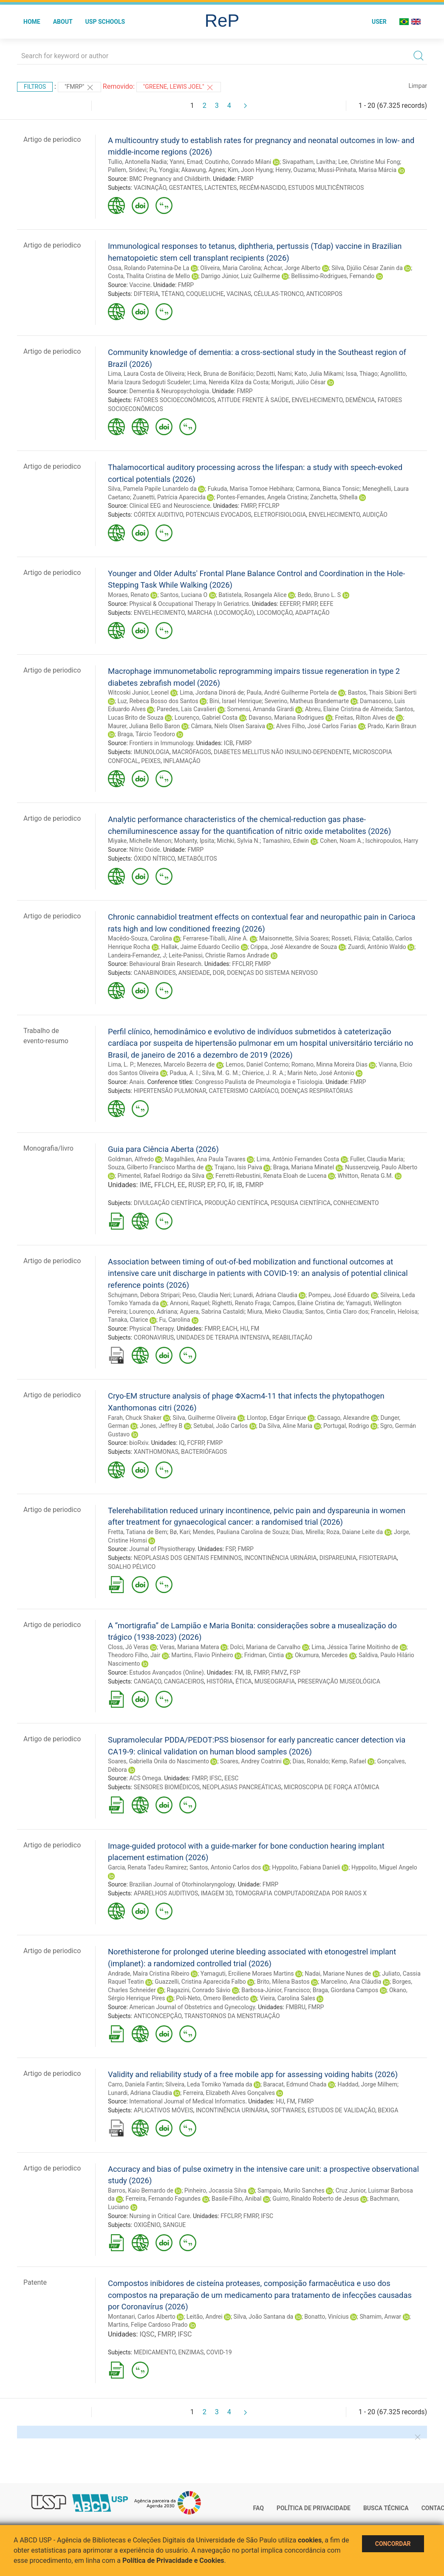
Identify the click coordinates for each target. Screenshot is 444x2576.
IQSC (146, 2334)
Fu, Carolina (174, 1319)
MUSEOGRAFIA (275, 1681)
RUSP (196, 1185)
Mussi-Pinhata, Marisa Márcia (357, 169)
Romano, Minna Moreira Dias (329, 1064)
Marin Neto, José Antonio (320, 1073)
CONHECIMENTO (356, 1202)
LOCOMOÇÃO (274, 612)
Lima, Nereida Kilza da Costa (231, 382)
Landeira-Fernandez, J (137, 955)
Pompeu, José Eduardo (339, 1295)
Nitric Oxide (144, 849)
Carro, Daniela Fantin (135, 2084)
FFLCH (164, 1185)
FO (221, 1185)
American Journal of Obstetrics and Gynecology (192, 2007)
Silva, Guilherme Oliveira (204, 1417)
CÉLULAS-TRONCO (278, 293)
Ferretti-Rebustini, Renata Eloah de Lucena (271, 1175)
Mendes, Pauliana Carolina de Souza (240, 1532)
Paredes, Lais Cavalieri (186, 709)
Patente (35, 2282)
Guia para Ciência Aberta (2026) (163, 1149)
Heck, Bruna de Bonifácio (220, 373)
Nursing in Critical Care (159, 2216)
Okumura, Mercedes (321, 1655)
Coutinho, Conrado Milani (238, 161)
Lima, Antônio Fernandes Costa (298, 1159)
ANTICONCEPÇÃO (158, 2016)
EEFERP (290, 603)
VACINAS (238, 293)
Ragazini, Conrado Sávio (199, 1990)
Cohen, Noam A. (341, 840)
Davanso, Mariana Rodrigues (286, 717)
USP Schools (105, 21)
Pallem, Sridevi (127, 169)
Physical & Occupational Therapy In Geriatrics (189, 603)
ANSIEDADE (194, 972)
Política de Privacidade (314, 2508)
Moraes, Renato (128, 594)
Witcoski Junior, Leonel (138, 692)
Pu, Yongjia (163, 169)
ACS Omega (145, 1778)
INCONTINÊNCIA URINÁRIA (280, 1557)
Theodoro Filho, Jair (134, 1655)
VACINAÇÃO (150, 187)
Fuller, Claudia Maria (377, 1159)
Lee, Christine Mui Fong (369, 161)
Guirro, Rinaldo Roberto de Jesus (315, 2198)
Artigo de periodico (52, 139)
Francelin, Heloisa (394, 1311)
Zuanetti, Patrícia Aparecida (169, 497)
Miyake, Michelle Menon (139, 840)
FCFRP (195, 1442)
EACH (230, 1328)
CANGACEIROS (184, 1681)
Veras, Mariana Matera (189, 1647)
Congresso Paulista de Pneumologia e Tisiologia (258, 1081)
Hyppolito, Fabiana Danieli (306, 1867)
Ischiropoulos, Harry (391, 840)
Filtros (35, 86)
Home (31, 21)
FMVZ (279, 1672)
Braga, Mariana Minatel (303, 1167)
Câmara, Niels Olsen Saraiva (228, 726)
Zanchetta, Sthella (334, 497)
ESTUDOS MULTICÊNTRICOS (326, 187)
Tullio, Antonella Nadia (137, 161)
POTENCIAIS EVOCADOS (218, 514)
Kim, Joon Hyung (250, 169)
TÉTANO (172, 293)
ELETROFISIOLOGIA (280, 514)
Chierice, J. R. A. (263, 1073)
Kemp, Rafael (348, 1761)
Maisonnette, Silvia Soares (294, 938)
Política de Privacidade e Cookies (173, 2560)
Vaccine (139, 285)
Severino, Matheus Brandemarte (307, 701)
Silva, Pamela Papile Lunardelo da (152, 488)
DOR (218, 972)
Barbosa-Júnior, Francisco (275, 1990)
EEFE (327, 603)
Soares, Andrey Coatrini (251, 1761)
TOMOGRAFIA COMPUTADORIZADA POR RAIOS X (301, 1893)
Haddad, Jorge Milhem (367, 2084)
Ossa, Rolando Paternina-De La (148, 268)
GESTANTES (185, 187)
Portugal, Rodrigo (346, 1425)
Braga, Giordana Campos (345, 1990)
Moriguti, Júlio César (298, 382)
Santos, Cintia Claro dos (336, 1311)
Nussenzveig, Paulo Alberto (381, 1167)
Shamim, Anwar (381, 2316)
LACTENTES (220, 187)
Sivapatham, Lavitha (308, 161)
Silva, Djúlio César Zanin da (367, 268)
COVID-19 (219, 2352)
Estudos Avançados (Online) (166, 1672)
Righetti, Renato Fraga (241, 1303)
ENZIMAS (191, 2352)
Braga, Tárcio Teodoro (146, 734)
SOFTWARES (288, 2110)
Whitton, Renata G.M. (365, 1175)
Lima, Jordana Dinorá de (212, 692)
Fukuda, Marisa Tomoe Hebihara (250, 488)
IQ (181, 1442)
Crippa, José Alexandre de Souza (293, 946)
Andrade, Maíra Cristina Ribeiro (148, 1973)
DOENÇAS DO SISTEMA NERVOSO (272, 972)
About (63, 21)
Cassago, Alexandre (343, 1417)
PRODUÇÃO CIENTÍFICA (236, 1202)
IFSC (215, 1778)
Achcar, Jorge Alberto (292, 268)
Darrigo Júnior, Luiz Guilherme (240, 276)
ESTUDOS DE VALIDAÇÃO (341, 2110)
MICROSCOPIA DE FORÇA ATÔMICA (331, 1787)
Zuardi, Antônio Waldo (377, 946)
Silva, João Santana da (264, 2316)
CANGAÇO (147, 1681)
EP (210, 1185)
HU (244, 1328)
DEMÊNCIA (360, 400)
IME (145, 1185)
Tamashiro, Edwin (285, 840)
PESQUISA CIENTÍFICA (301, 1202)
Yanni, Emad (186, 161)
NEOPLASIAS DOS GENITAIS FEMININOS (188, 1557)
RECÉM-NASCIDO (263, 187)
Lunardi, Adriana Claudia (265, 1295)
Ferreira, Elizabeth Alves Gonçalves (229, 2092)
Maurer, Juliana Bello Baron (144, 726)
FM (255, 1328)
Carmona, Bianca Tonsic (327, 488)
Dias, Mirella (307, 1532)
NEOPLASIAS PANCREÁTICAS (241, 1787)
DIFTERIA (146, 293)
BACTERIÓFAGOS (204, 1451)
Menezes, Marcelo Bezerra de (176, 1064)
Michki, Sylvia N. (238, 840)
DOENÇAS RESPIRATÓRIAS (317, 1090)
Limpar (418, 85)
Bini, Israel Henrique (235, 701)
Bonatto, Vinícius (326, 2316)
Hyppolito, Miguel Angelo (384, 1867)
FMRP (245, 178)
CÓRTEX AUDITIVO (158, 514)
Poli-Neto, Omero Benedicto (212, 1998)
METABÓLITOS (197, 858)
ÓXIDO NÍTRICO (154, 858)
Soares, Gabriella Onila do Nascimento (158, 1761)
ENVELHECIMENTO (316, 400)
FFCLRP (269, 505)
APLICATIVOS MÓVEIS (163, 2110)
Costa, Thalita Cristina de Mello (149, 276)
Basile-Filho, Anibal (236, 2198)
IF (230, 1185)
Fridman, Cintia (264, 1655)
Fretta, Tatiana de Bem (137, 1532)
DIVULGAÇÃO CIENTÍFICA (168, 1202)
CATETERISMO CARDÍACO (243, 1090)
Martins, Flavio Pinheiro (202, 1655)
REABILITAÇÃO (292, 1337)
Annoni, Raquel (189, 1303)
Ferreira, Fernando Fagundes (163, 2198)
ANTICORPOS (324, 293)
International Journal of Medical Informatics (187, 2101)
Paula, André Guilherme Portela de (291, 692)
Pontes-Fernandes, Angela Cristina (262, 497)
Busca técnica (386, 2508)
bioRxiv (138, 1442)
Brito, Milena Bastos (283, 1981)
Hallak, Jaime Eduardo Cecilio (200, 946)
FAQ (258, 2508)
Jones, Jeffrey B (161, 1425)
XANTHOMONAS (156, 1451)
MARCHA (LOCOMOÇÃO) (220, 612)
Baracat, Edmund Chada (295, 2084)
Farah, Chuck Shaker (134, 1417)
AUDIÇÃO (374, 514)
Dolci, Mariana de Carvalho (265, 1647)
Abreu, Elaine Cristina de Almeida (348, 709)
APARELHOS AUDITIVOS (166, 1893)
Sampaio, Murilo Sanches (291, 2190)
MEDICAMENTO (155, 2352)
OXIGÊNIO (147, 2224)
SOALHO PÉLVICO (132, 1566)
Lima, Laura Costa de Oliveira (146, 373)
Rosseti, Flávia (350, 938)
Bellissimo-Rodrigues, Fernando (332, 276)
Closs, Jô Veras (128, 1647)
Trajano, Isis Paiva (238, 1167)
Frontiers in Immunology (161, 743)
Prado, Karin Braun (392, 726)
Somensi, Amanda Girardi (260, 709)
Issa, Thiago (362, 373)
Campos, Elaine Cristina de (308, 1303)
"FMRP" (79, 87)
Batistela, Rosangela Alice (252, 594)
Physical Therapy (151, 1328)
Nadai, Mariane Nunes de (338, 1973)
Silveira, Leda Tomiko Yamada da (208, 2084)
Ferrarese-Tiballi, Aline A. (215, 938)
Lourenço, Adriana (153, 1311)
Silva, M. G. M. (220, 1073)
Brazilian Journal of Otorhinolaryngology (182, 1884)
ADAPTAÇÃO (312, 612)
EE (181, 1185)
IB (239, 1185)
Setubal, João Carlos (220, 1425)
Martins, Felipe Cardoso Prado (147, 2324)
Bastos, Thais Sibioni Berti (382, 692)
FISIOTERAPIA (378, 1557)
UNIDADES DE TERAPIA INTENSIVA (222, 1337)
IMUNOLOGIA (152, 752)
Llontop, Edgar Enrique (276, 1417)
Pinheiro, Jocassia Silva (215, 2190)
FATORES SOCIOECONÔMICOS (174, 400)
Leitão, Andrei (205, 2316)
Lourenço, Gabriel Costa (206, 717)
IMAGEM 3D (216, 1893)
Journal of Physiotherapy (162, 1549)
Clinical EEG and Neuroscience (169, 505)
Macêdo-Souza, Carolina (140, 938)
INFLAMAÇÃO (182, 760)
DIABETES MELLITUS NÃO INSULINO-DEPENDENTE (282, 752)
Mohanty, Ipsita (194, 840)
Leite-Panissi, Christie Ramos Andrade (219, 955)
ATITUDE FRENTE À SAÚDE (253, 400)
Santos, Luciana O (183, 594)
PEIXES (151, 760)
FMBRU (295, 2007)
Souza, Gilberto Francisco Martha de (156, 1167)
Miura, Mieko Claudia (275, 1311)
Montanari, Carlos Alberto (141, 2316)
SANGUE (174, 2224)
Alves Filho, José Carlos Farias (316, 726)
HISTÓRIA (219, 1681)
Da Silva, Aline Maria (285, 1425)
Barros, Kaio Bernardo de (140, 2190)
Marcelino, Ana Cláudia (351, 1981)
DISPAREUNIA (338, 1557)
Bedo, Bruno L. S (319, 594)
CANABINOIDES (155, 972)
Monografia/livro (48, 1148)
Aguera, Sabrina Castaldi (212, 1311)
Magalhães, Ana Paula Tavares (205, 1159)
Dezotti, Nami (274, 373)
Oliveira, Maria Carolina (230, 268)
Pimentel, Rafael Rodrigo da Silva (160, 1175)
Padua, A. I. (184, 1073)
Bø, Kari (180, 1532)
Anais (136, 1081)
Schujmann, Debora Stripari (144, 1295)
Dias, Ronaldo (311, 1761)
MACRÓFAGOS (191, 752)
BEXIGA (388, 2110)
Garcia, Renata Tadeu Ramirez (147, 1867)
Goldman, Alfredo (131, 1159)
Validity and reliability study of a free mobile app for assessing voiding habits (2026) (253, 2074)
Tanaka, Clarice (128, 1319)
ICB (228, 743)
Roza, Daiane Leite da (354, 1532)
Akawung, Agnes (203, 169)
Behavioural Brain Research (165, 963)
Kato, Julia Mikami (318, 373)
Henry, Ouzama (295, 169)
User (379, 21)
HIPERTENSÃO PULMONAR (170, 1090)
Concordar (393, 2543)
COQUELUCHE (205, 293)
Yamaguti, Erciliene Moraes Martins (247, 1973)
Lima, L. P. (121, 1064)
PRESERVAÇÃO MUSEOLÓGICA (338, 1681)
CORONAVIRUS (154, 1337)
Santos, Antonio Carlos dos (225, 1867)
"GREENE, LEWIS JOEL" (178, 87)
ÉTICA (243, 1681)
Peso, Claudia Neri (206, 1295)
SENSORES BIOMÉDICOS (167, 1787)
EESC (231, 1778)
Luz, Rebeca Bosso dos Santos (157, 701)
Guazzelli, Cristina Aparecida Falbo (200, 1981)
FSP (230, 1549)
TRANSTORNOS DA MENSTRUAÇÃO (232, 2016)
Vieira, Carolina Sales (287, 1998)
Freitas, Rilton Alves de (365, 717)
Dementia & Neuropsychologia (169, 391)
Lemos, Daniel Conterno (257, 1064)
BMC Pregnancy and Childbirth (169, 178)
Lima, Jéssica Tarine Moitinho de (354, 1647)
